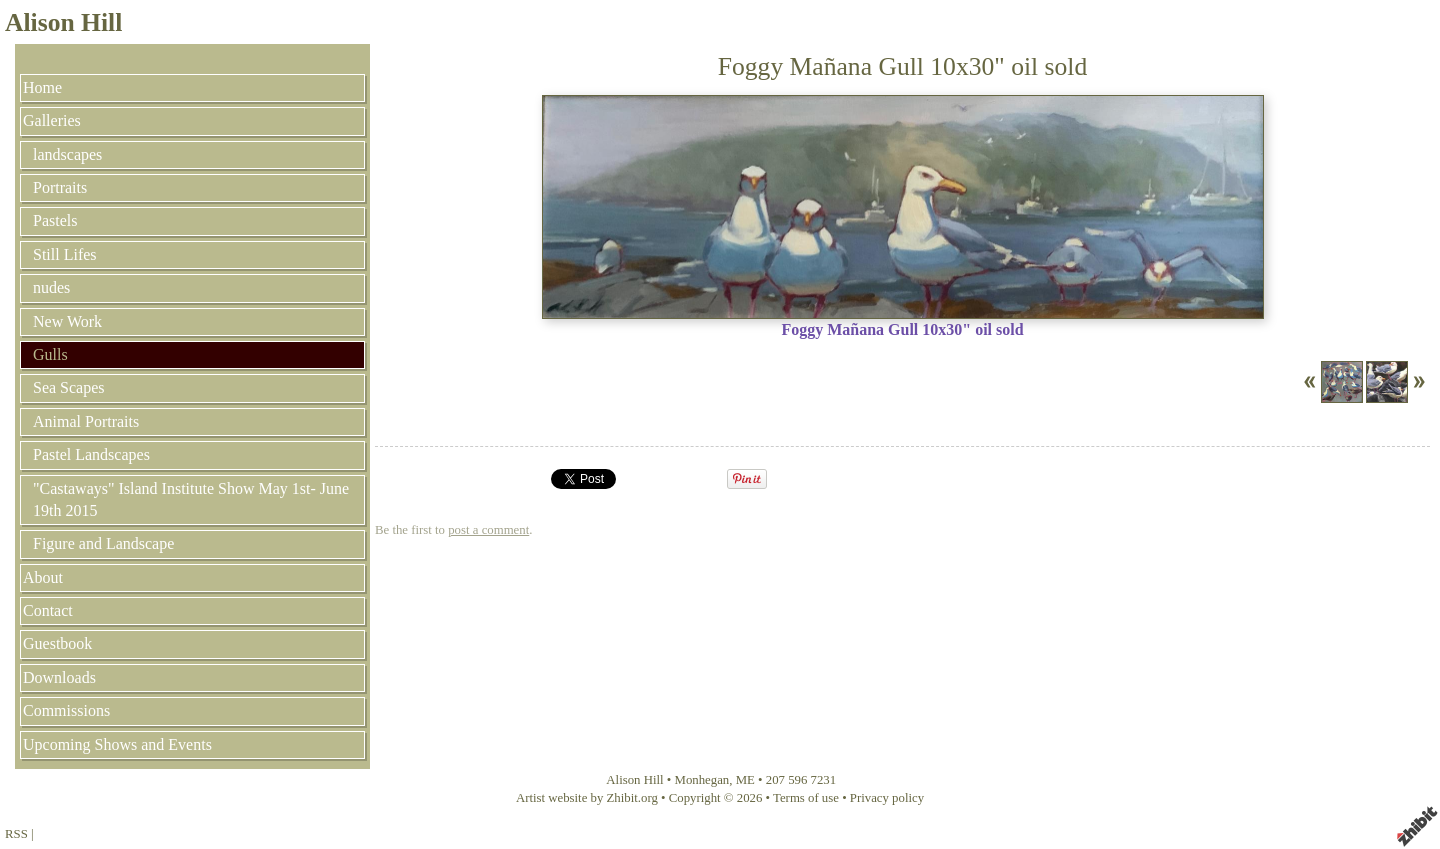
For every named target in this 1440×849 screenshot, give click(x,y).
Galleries (52, 120)
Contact (48, 610)
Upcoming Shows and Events (117, 744)
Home (42, 87)
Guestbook (57, 643)
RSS (16, 834)
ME (745, 780)
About (43, 577)
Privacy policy (887, 798)
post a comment (488, 530)
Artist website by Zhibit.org (587, 798)
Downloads (59, 677)
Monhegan (702, 780)
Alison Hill (63, 22)
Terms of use (806, 798)
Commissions (66, 710)
